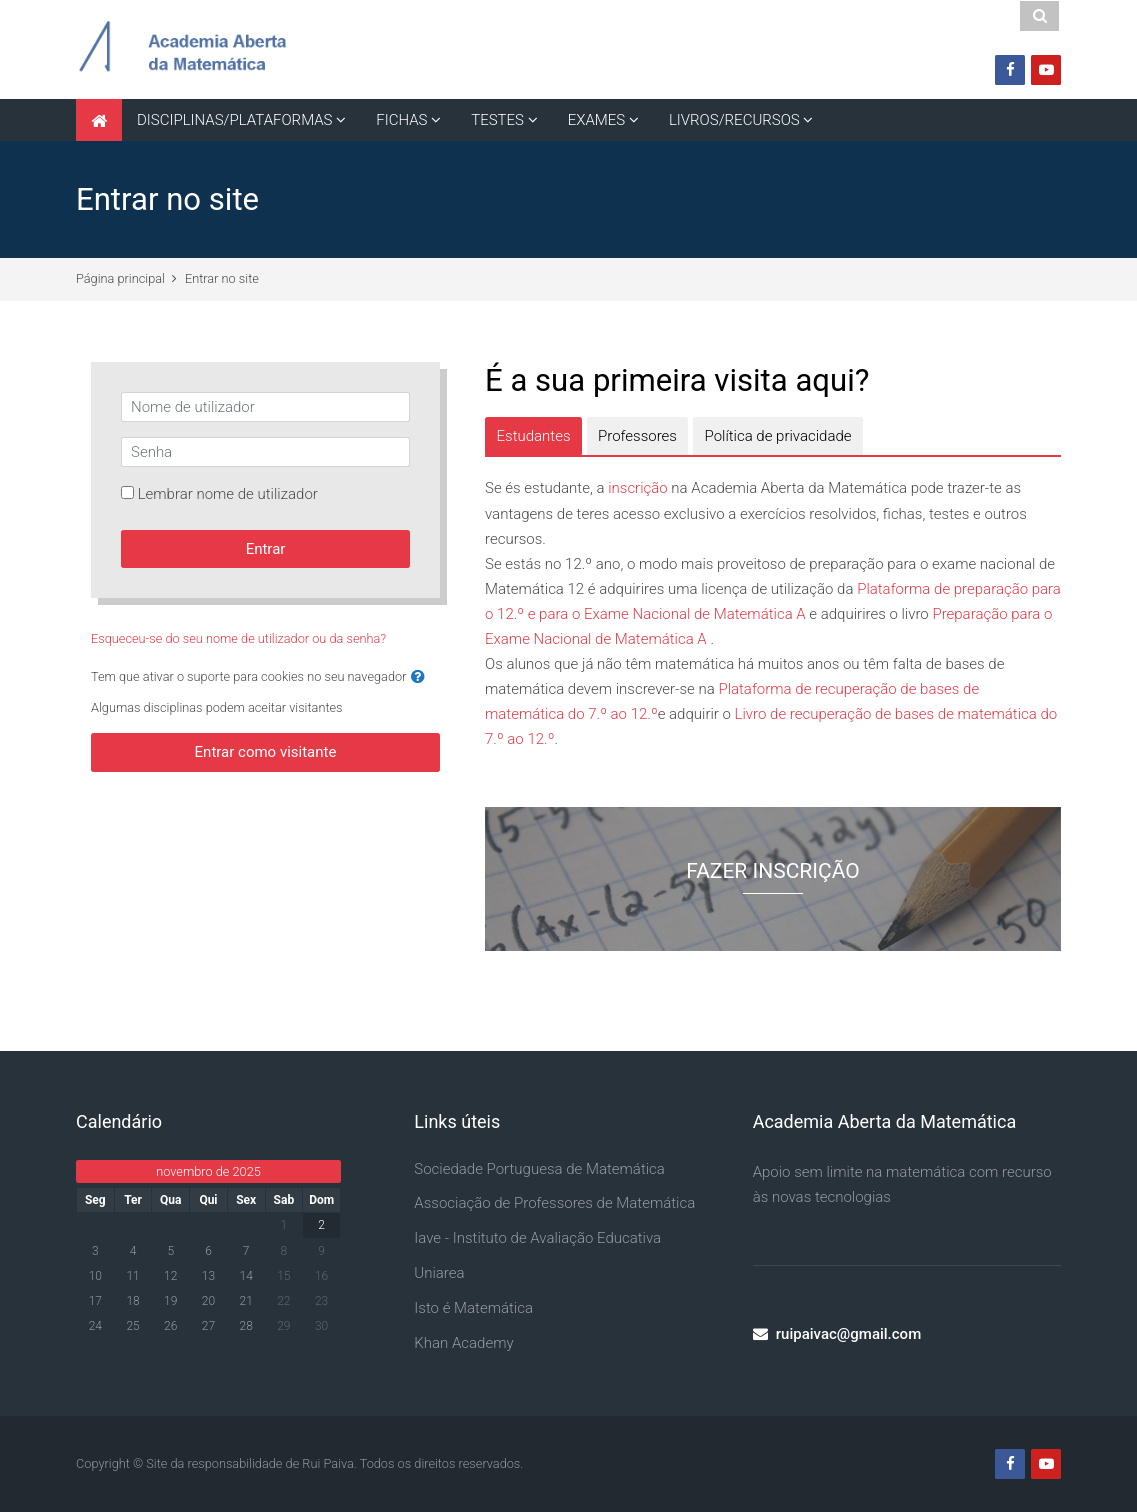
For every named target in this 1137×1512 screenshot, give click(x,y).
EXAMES (596, 120)
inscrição (638, 488)
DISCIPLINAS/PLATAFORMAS (235, 120)
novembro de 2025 (208, 1171)
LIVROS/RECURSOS (734, 120)
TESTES (497, 120)
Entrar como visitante (266, 752)
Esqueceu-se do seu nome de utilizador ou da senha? (238, 638)
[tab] (533, 436)
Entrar (266, 549)
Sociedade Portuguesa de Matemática (539, 1169)
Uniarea (439, 1273)
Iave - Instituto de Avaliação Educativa (537, 1238)
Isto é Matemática (473, 1308)
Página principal (120, 278)
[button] (418, 677)
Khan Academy (463, 1343)
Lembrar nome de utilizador (228, 494)
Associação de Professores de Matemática (554, 1203)
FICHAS (401, 120)
